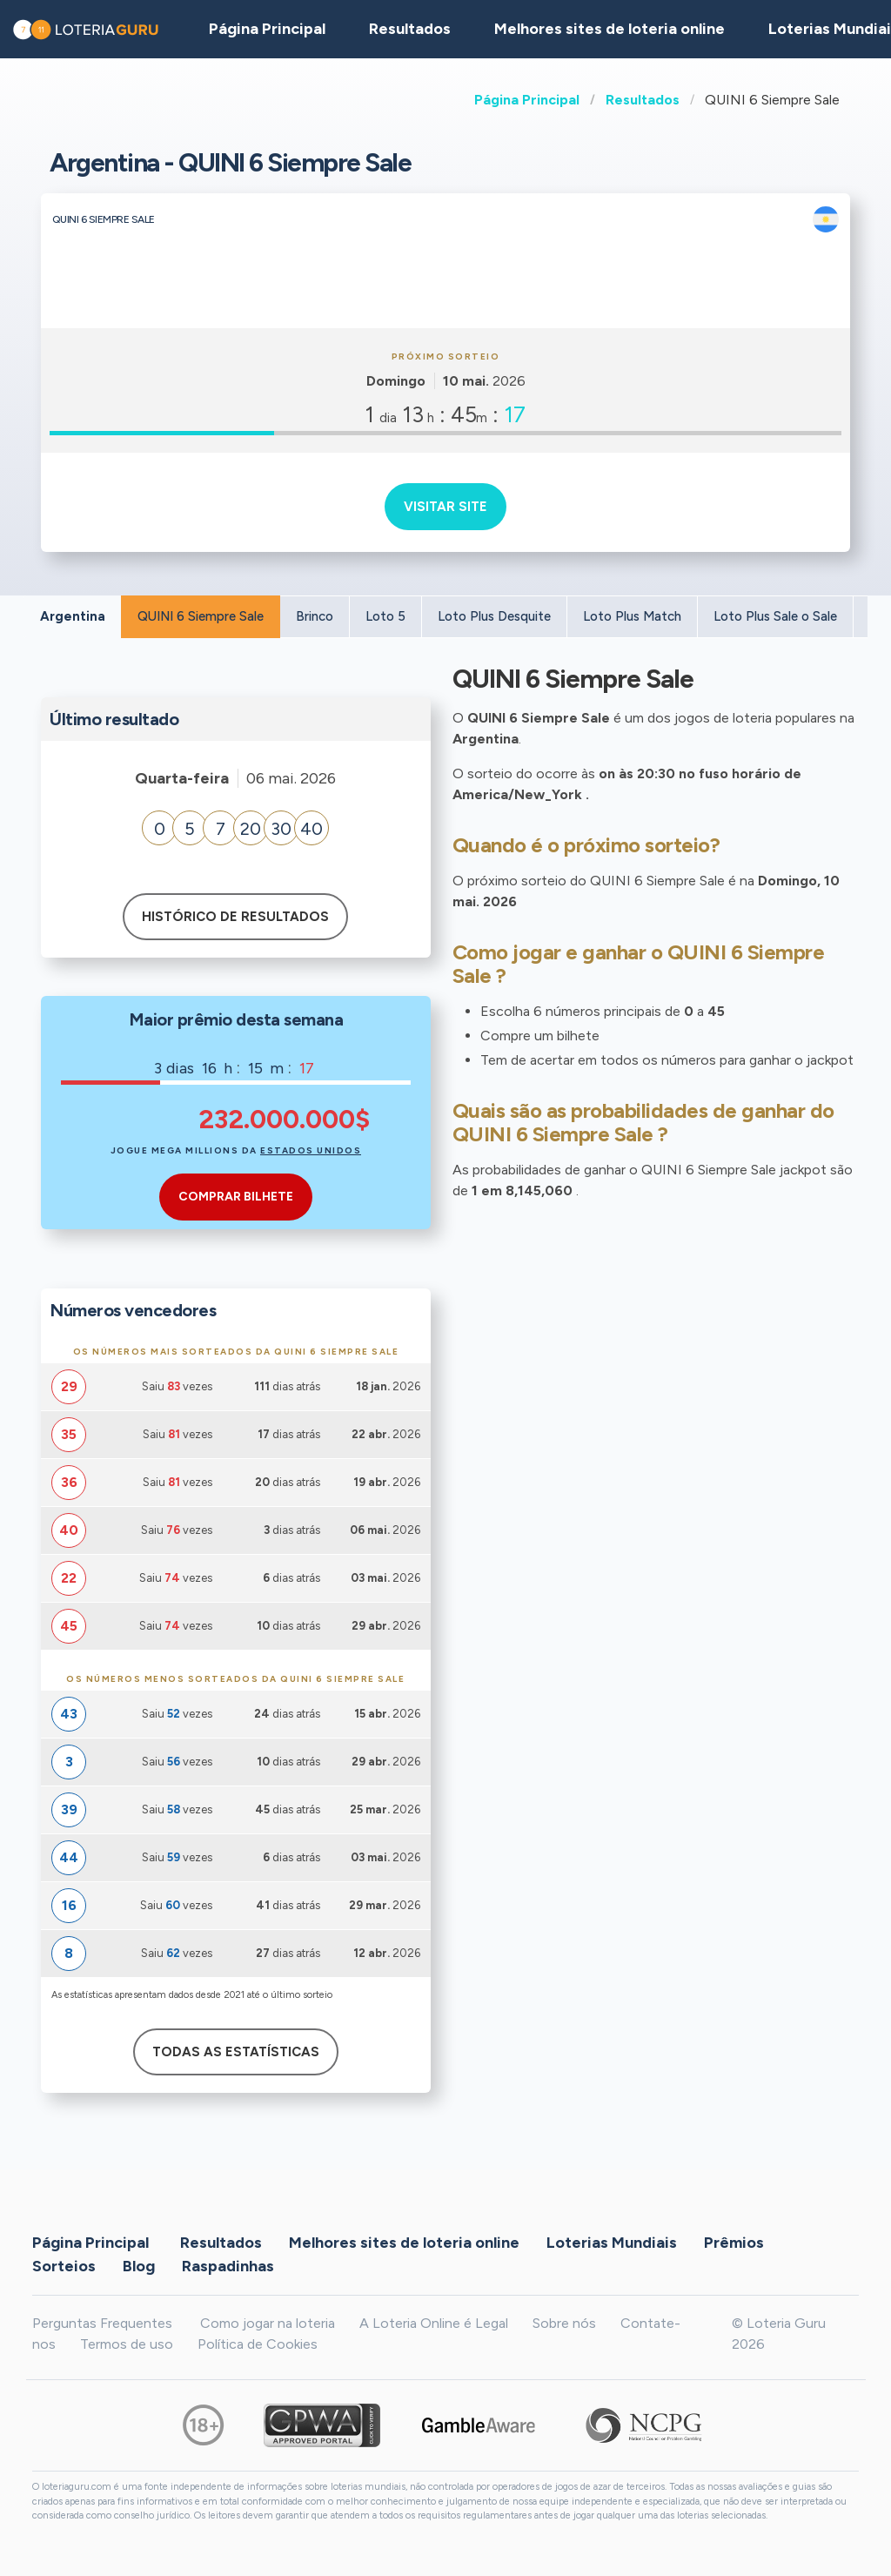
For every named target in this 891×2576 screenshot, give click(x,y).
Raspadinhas (228, 2265)
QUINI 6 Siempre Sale (200, 616)
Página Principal (526, 99)
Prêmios (734, 2241)
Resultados (643, 99)
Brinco (314, 616)
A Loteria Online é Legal (433, 2323)
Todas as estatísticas (235, 2052)
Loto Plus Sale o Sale (775, 616)
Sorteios (64, 2265)
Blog (139, 2265)
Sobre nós (564, 2323)
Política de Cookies (258, 2344)
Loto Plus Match (632, 616)
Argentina (72, 616)
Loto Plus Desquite (494, 616)
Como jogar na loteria (267, 2323)
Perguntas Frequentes (102, 2323)
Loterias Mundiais (611, 2241)
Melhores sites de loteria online (609, 28)
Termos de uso (126, 2344)
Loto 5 (385, 616)
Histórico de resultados (235, 917)
